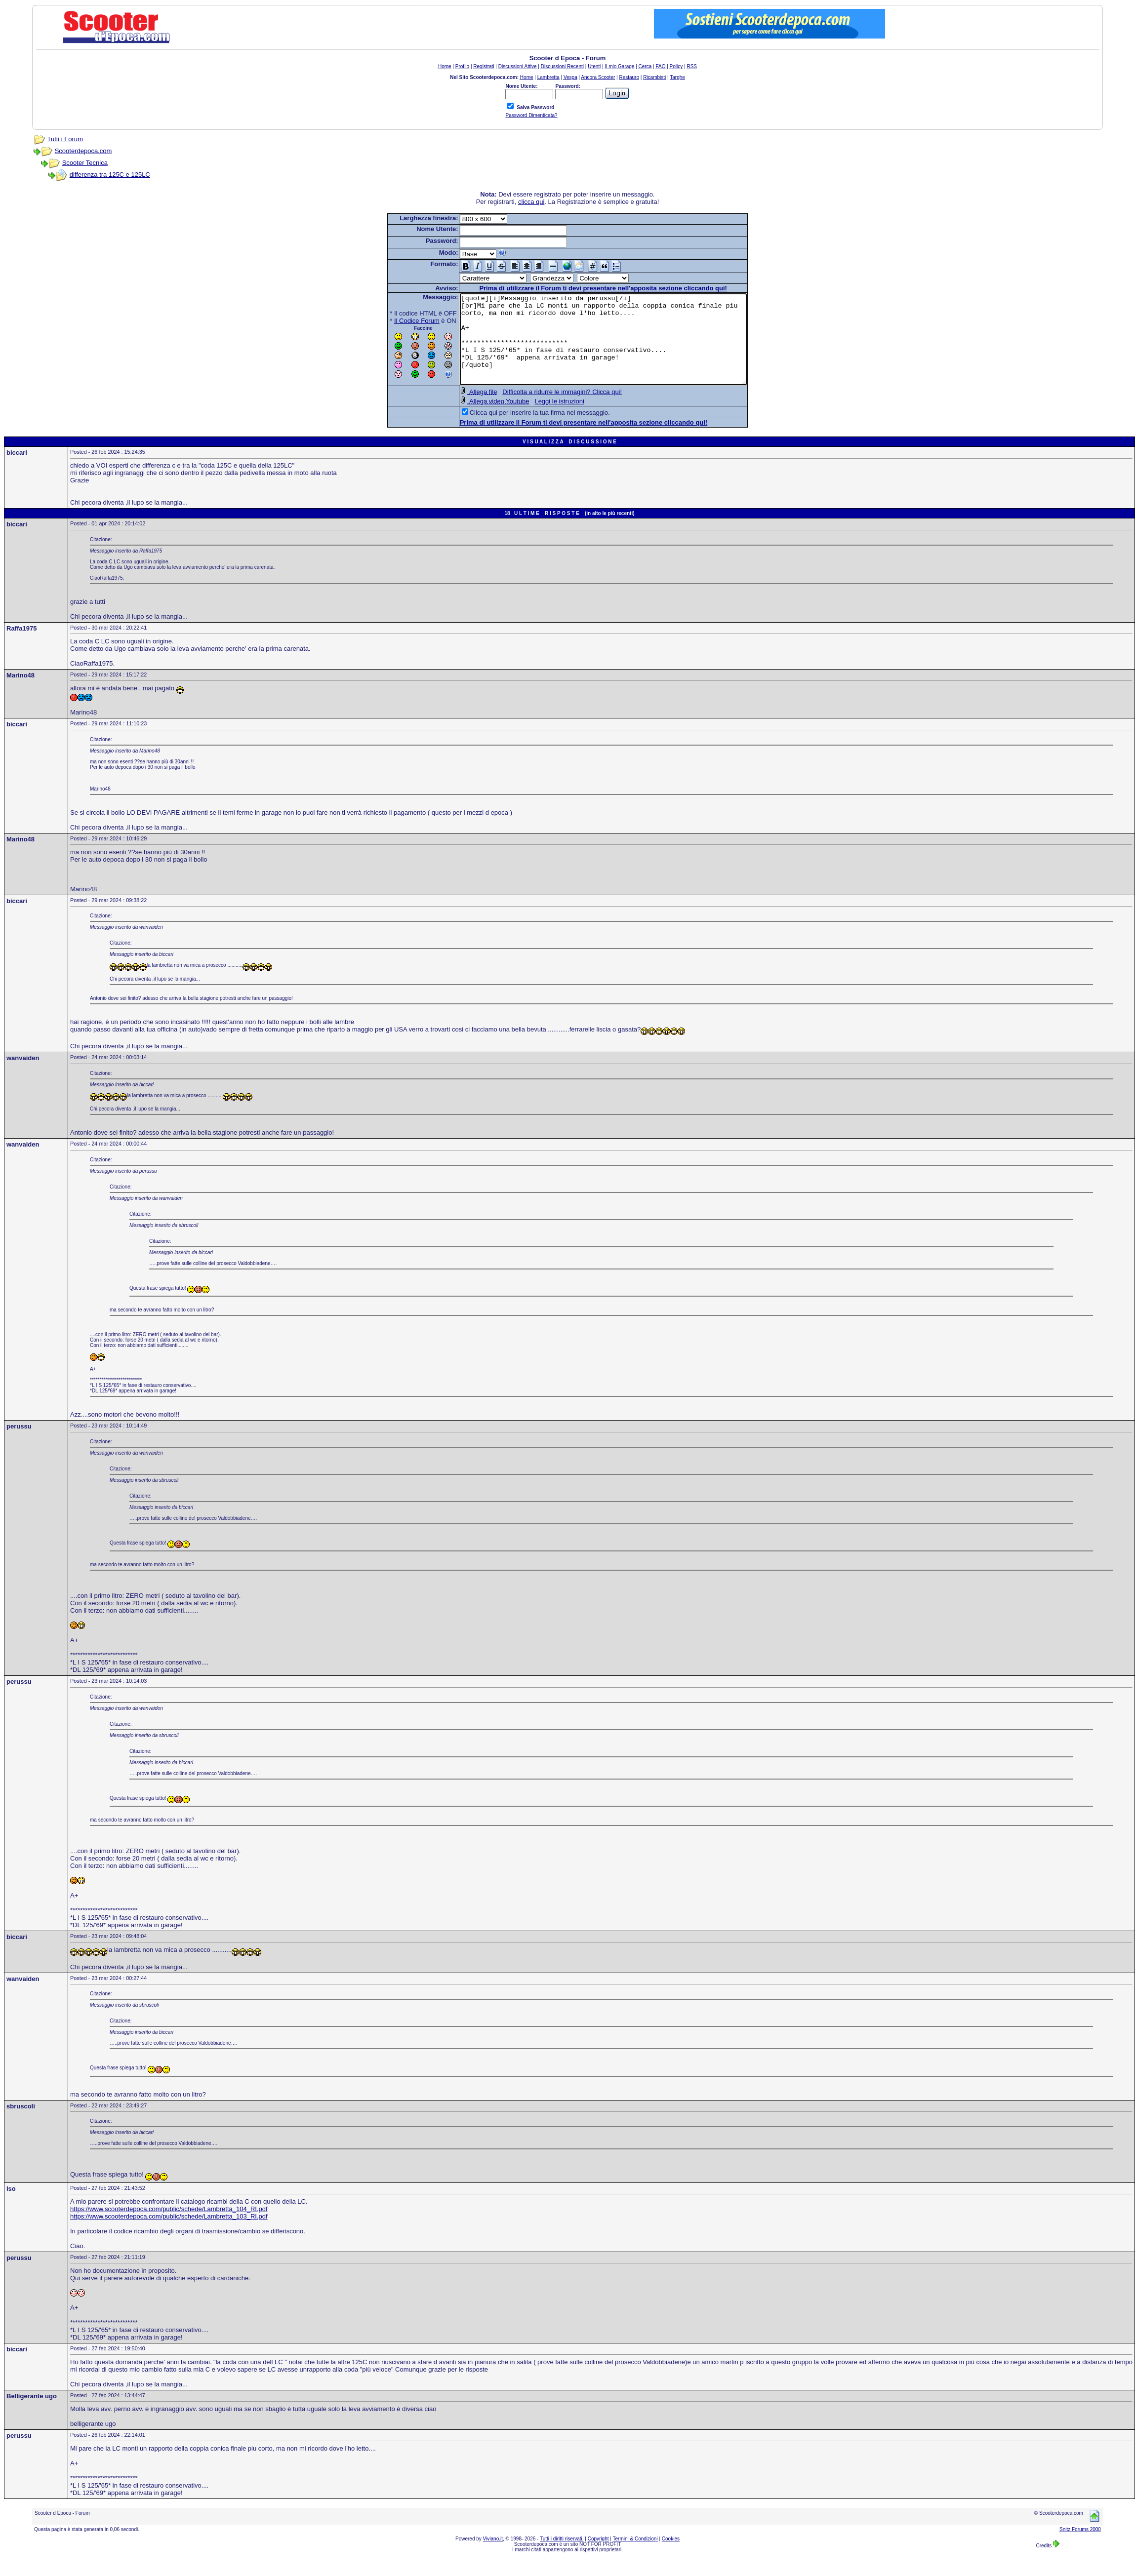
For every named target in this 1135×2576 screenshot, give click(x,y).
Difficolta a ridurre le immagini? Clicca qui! (545, 409)
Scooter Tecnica (85, 162)
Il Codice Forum (399, 320)
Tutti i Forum (64, 139)
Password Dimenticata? (531, 115)
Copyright (598, 2556)
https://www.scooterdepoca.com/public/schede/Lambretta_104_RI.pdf (169, 2226)
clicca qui (531, 201)
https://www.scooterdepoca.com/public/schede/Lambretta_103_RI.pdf (169, 2234)
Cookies (671, 2556)
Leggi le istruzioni (542, 419)
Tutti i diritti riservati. (562, 2556)
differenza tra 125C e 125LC (110, 174)
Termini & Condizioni (635, 2556)
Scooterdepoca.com (83, 151)
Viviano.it (493, 2556)
